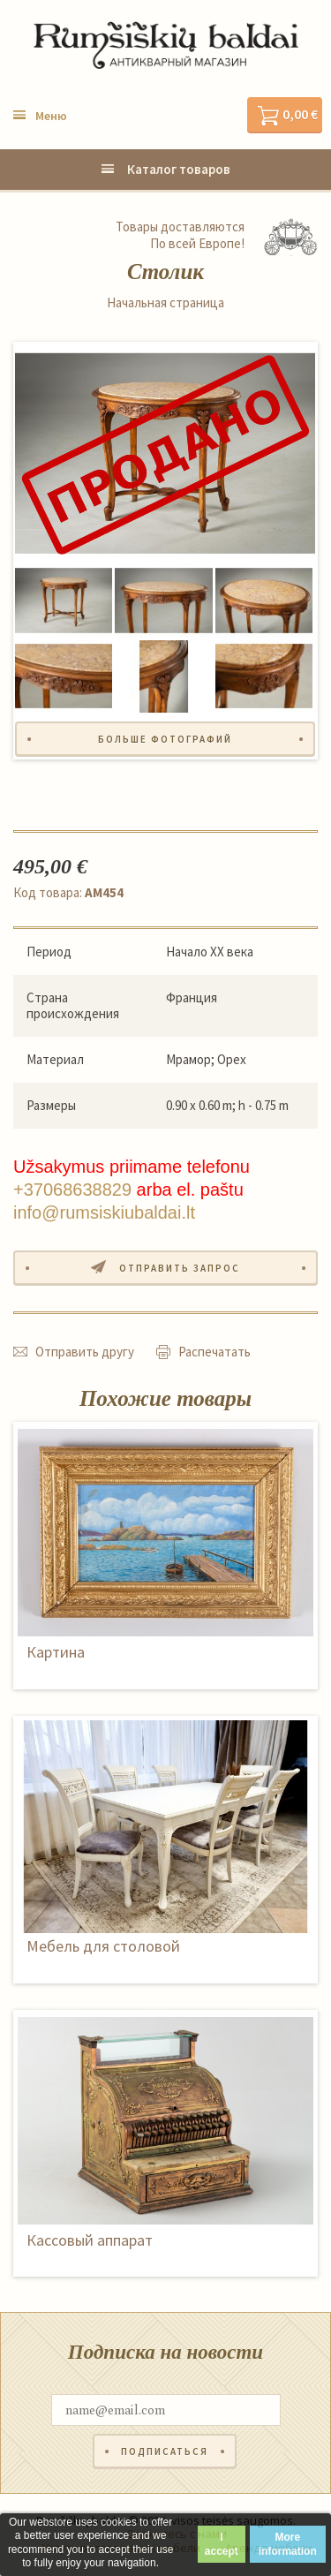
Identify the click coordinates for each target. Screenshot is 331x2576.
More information (288, 2544)
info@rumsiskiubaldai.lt (104, 1212)
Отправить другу (84, 1351)
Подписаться (164, 2451)
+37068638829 (72, 1189)
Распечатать (214, 1351)
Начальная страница (165, 303)
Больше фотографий (165, 739)
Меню (51, 116)
